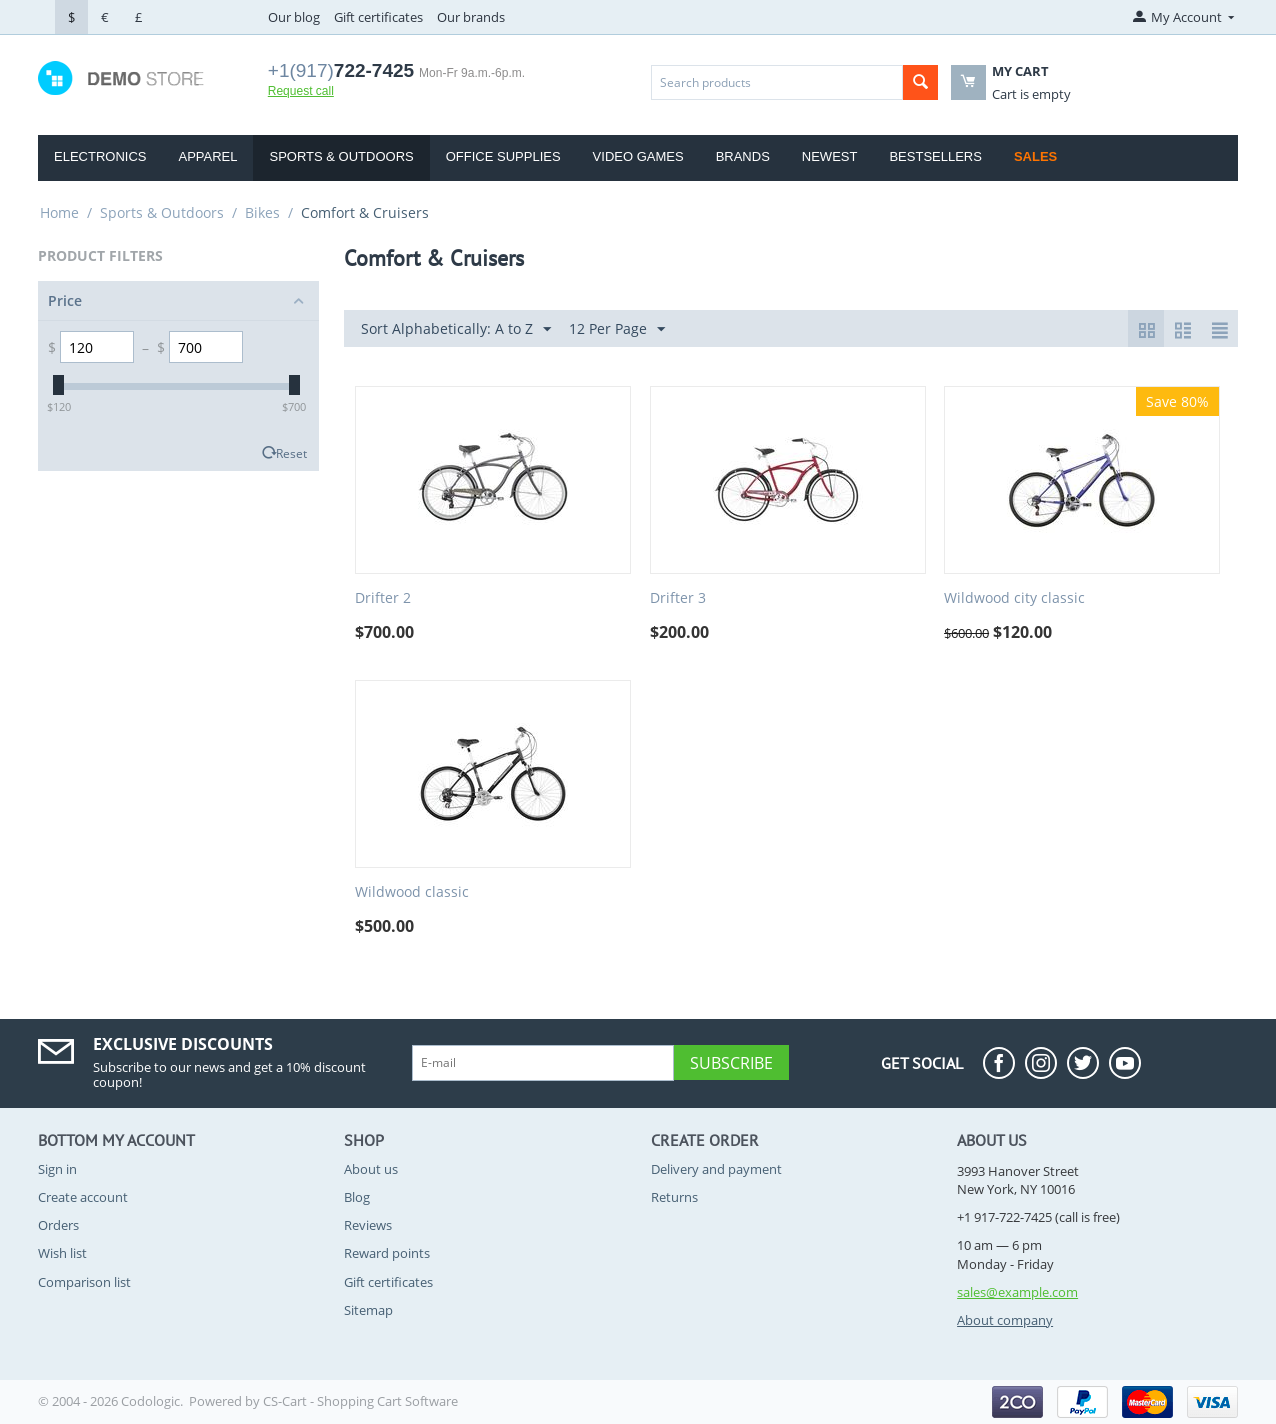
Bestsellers (935, 156)
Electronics (100, 156)
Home (59, 212)
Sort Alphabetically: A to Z (456, 329)
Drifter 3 (678, 598)
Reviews (368, 1225)
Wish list (62, 1253)
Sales (1035, 156)
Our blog (294, 17)
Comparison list (84, 1282)
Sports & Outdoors (341, 156)
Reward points (387, 1253)
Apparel (207, 156)
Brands (743, 156)
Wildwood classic (412, 892)
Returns (674, 1197)
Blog (357, 1197)
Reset (291, 453)
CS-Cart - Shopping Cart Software (360, 1401)
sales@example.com (1017, 1292)
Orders (58, 1225)
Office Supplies (503, 156)
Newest (830, 156)
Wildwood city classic (1014, 598)
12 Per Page (617, 329)
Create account (83, 1197)
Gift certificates (378, 17)
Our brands (471, 17)
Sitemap (368, 1310)
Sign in (57, 1169)
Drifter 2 (383, 598)
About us (371, 1169)
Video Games (638, 156)
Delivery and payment (716, 1169)
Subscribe (731, 1063)
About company (1005, 1320)
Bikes (262, 212)
